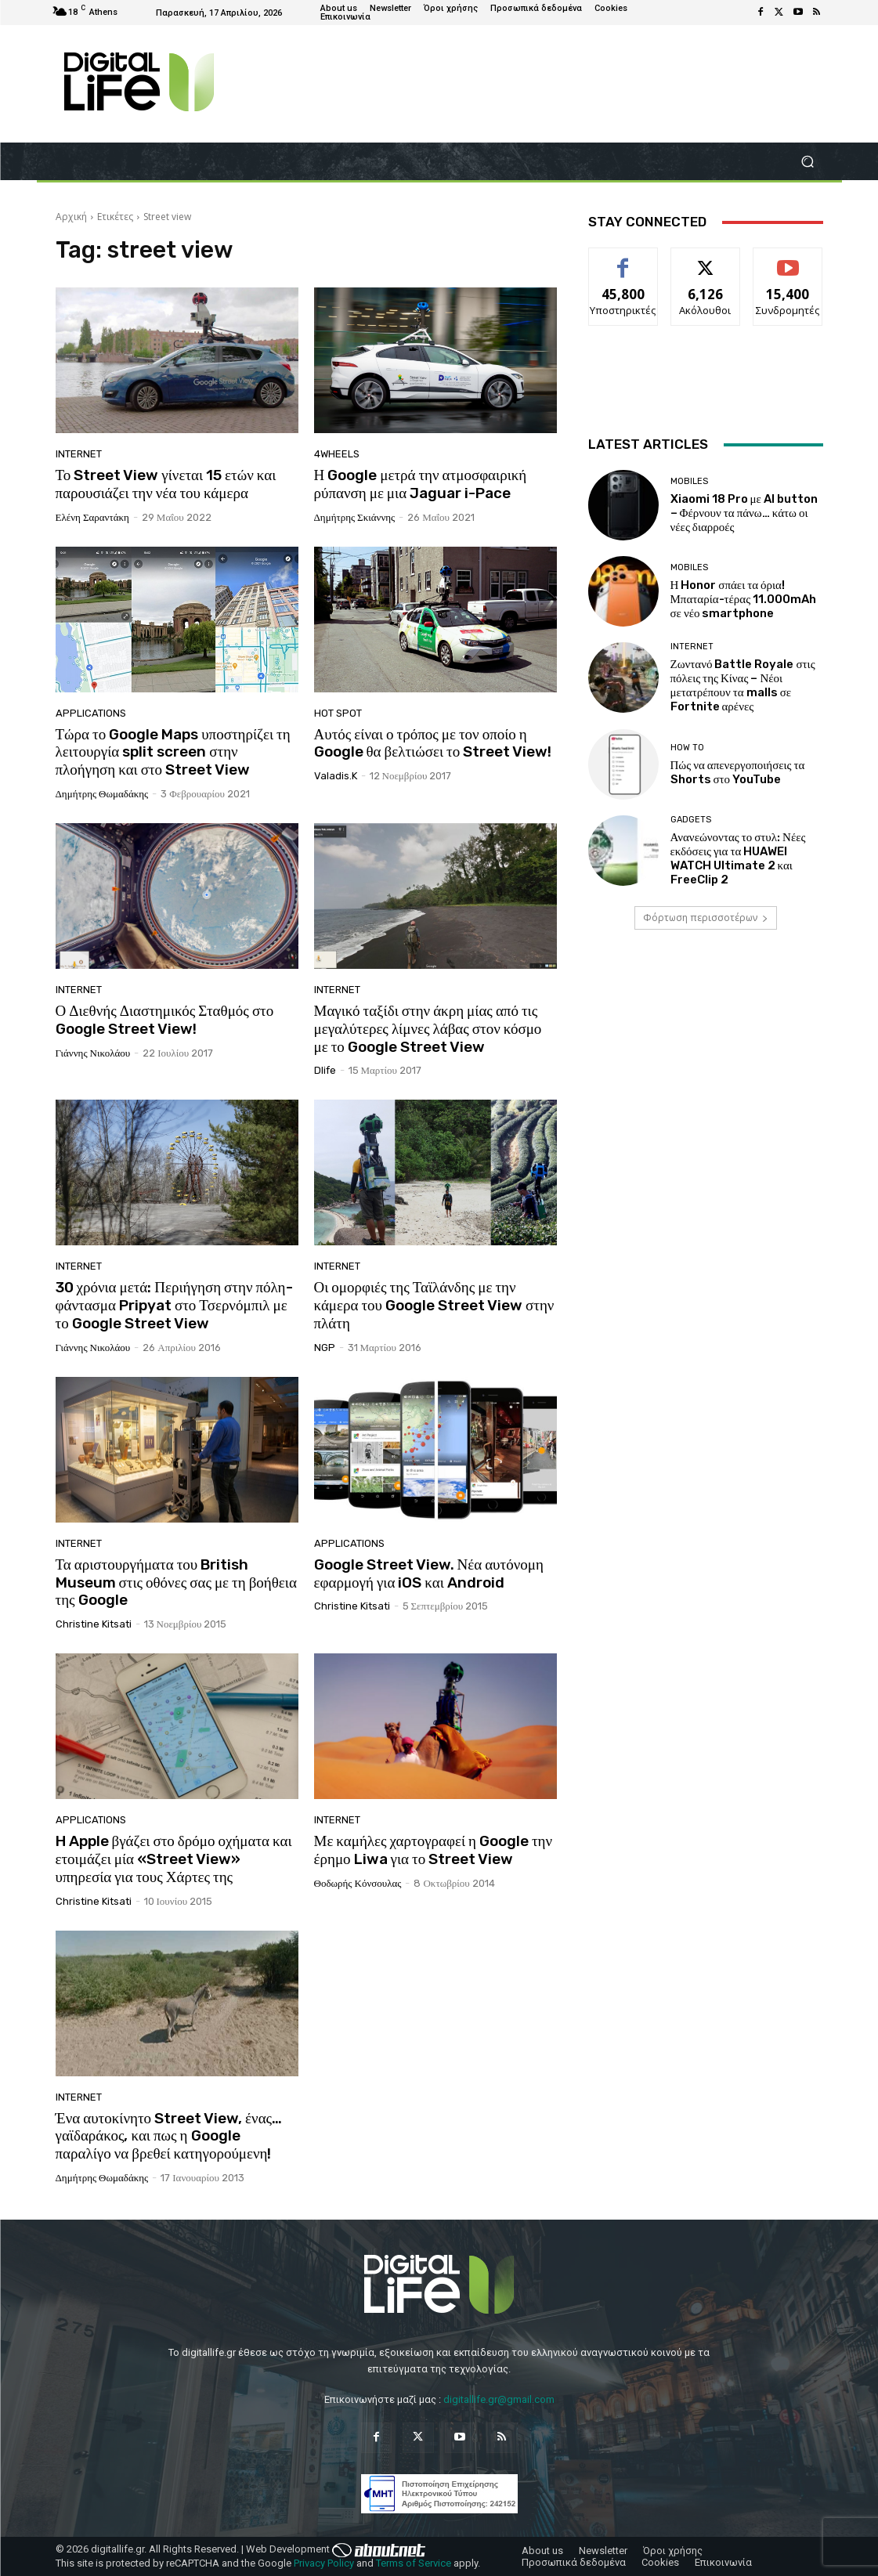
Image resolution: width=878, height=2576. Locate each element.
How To (687, 747)
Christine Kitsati (94, 1624)
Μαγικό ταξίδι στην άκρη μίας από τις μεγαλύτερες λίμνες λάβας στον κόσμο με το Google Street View (428, 1029)
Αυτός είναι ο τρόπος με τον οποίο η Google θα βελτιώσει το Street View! (433, 743)
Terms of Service (413, 2563)
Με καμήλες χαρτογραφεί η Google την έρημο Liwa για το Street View (433, 1850)
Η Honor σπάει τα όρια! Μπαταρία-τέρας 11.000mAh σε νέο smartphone (743, 599)
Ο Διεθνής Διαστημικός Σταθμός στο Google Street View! (165, 1020)
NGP (324, 1347)
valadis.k (335, 776)
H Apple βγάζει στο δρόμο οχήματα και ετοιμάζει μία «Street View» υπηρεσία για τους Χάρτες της (174, 1859)
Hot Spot (338, 713)
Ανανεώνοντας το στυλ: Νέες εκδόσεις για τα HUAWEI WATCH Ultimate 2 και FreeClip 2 (738, 858)
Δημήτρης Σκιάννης (355, 517)
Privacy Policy (324, 2563)
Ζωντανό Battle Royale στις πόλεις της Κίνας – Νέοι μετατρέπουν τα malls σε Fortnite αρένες (742, 685)
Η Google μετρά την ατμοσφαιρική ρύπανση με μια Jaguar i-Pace (420, 484)
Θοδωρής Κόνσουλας (358, 1883)
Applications (91, 713)
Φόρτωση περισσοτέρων (705, 917)
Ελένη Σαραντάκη (92, 517)
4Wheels (337, 454)
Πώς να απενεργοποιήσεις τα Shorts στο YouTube (737, 772)
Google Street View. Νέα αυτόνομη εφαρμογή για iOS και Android (429, 1573)
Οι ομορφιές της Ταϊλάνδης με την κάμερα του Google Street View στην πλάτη (434, 1305)
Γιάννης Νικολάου (93, 1053)
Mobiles (689, 481)
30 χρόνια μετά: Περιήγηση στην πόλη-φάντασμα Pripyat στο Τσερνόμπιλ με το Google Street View (174, 1305)
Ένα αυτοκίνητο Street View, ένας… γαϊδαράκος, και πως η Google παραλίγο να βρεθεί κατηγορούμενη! (169, 2136)
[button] (807, 161)
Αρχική (71, 216)
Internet (79, 454)
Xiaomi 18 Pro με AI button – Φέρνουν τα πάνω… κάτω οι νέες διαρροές (744, 513)
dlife (325, 1070)
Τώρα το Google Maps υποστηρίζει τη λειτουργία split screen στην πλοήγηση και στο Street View (173, 752)
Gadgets (690, 819)
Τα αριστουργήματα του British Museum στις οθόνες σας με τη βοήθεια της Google (176, 1582)
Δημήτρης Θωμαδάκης (102, 794)
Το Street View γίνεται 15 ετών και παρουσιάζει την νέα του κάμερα (166, 484)
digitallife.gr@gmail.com (499, 2399)
